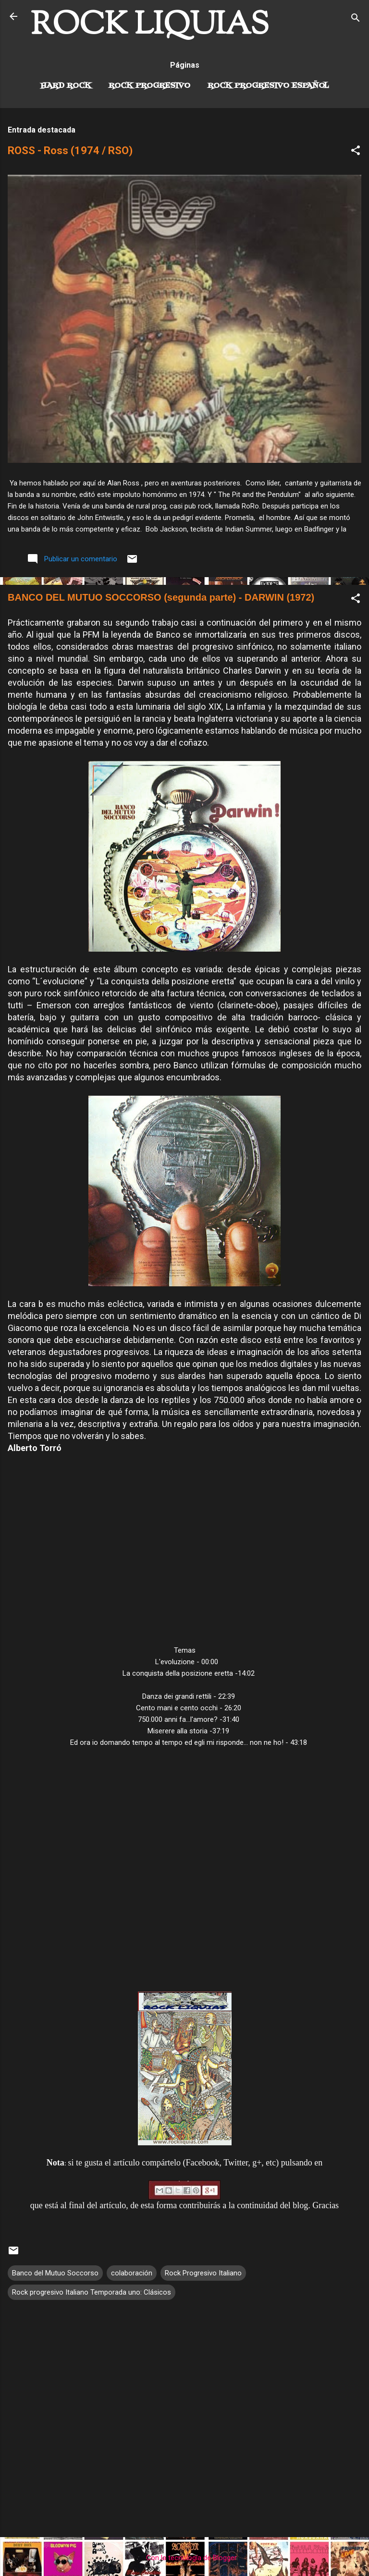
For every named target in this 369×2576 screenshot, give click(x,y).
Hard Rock (65, 86)
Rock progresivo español (268, 86)
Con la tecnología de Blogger (185, 2557)
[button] (355, 152)
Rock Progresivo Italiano (203, 2273)
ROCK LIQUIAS (150, 25)
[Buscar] (355, 19)
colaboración (131, 2273)
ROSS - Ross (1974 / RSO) (70, 151)
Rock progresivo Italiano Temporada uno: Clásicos (91, 2292)
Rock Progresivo (149, 86)
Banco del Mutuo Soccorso (55, 2273)
